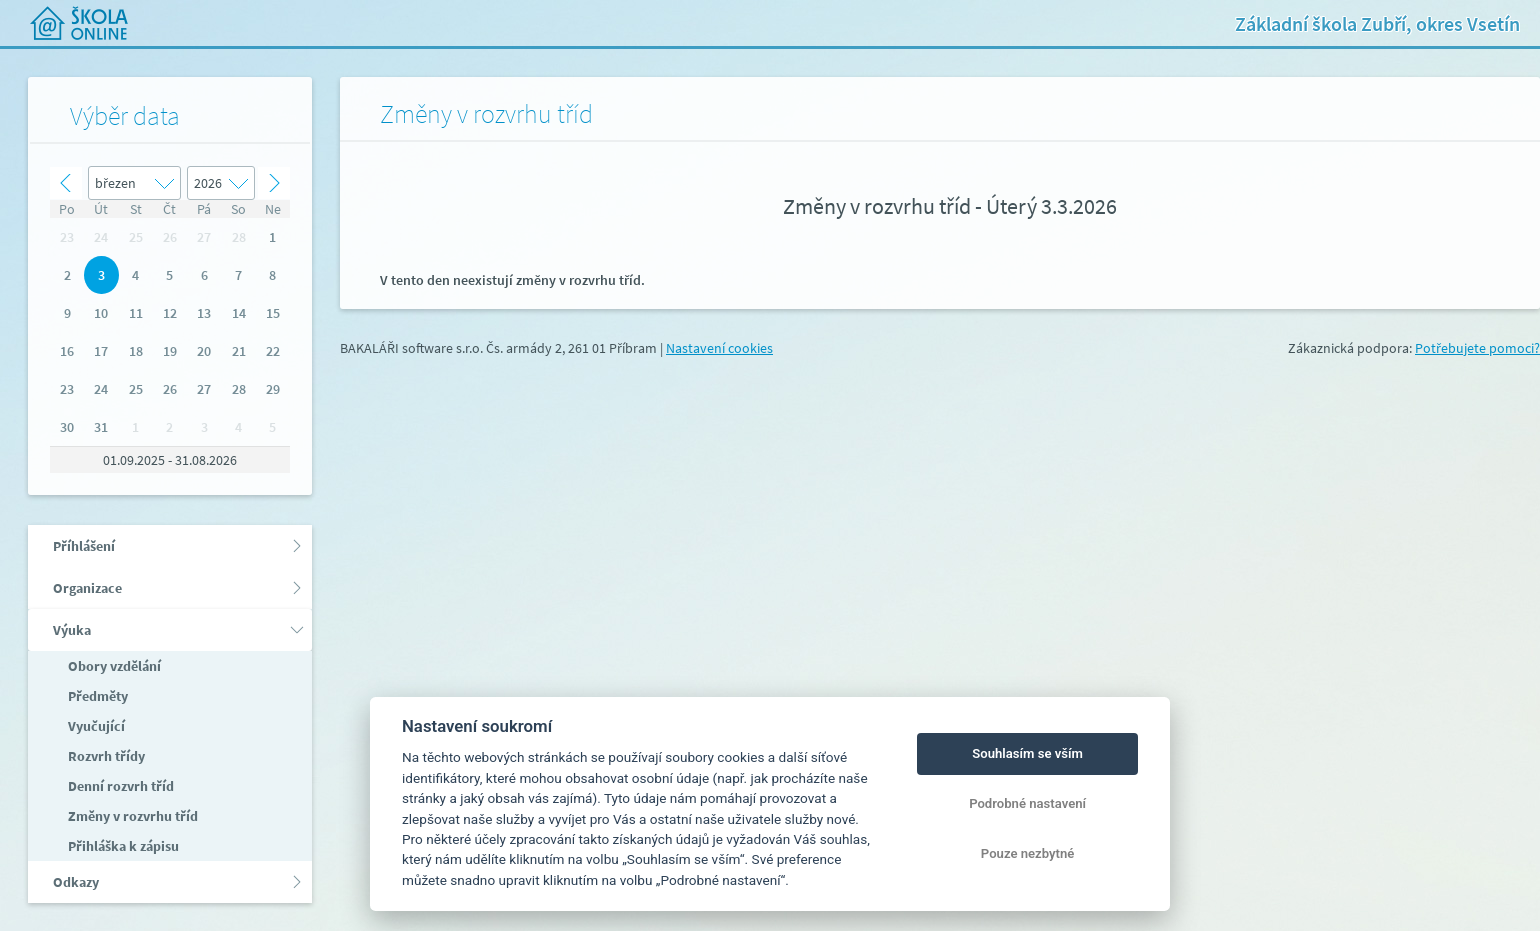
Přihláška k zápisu (122, 846)
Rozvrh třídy (105, 756)
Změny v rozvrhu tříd (131, 816)
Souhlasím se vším (1027, 753)
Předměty (96, 696)
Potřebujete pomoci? (1477, 348)
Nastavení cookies (719, 348)
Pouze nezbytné (1028, 853)
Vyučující (95, 726)
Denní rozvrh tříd (119, 786)
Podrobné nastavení (1027, 803)
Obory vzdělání (113, 666)
